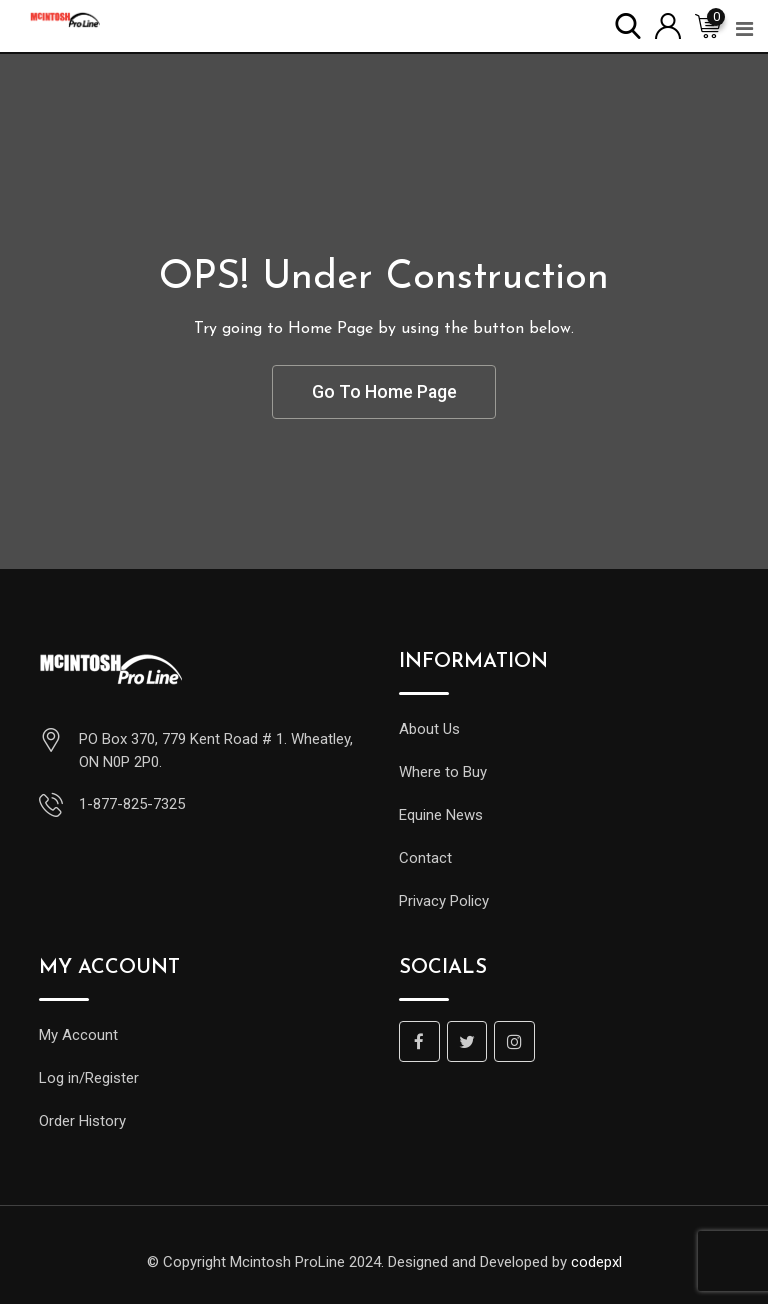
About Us (429, 730)
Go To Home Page (384, 392)
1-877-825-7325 (132, 805)
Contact (425, 859)
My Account (78, 1036)
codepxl (596, 1263)
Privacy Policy (444, 902)
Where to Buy (443, 773)
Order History (82, 1122)
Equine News (441, 816)
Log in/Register (89, 1079)
